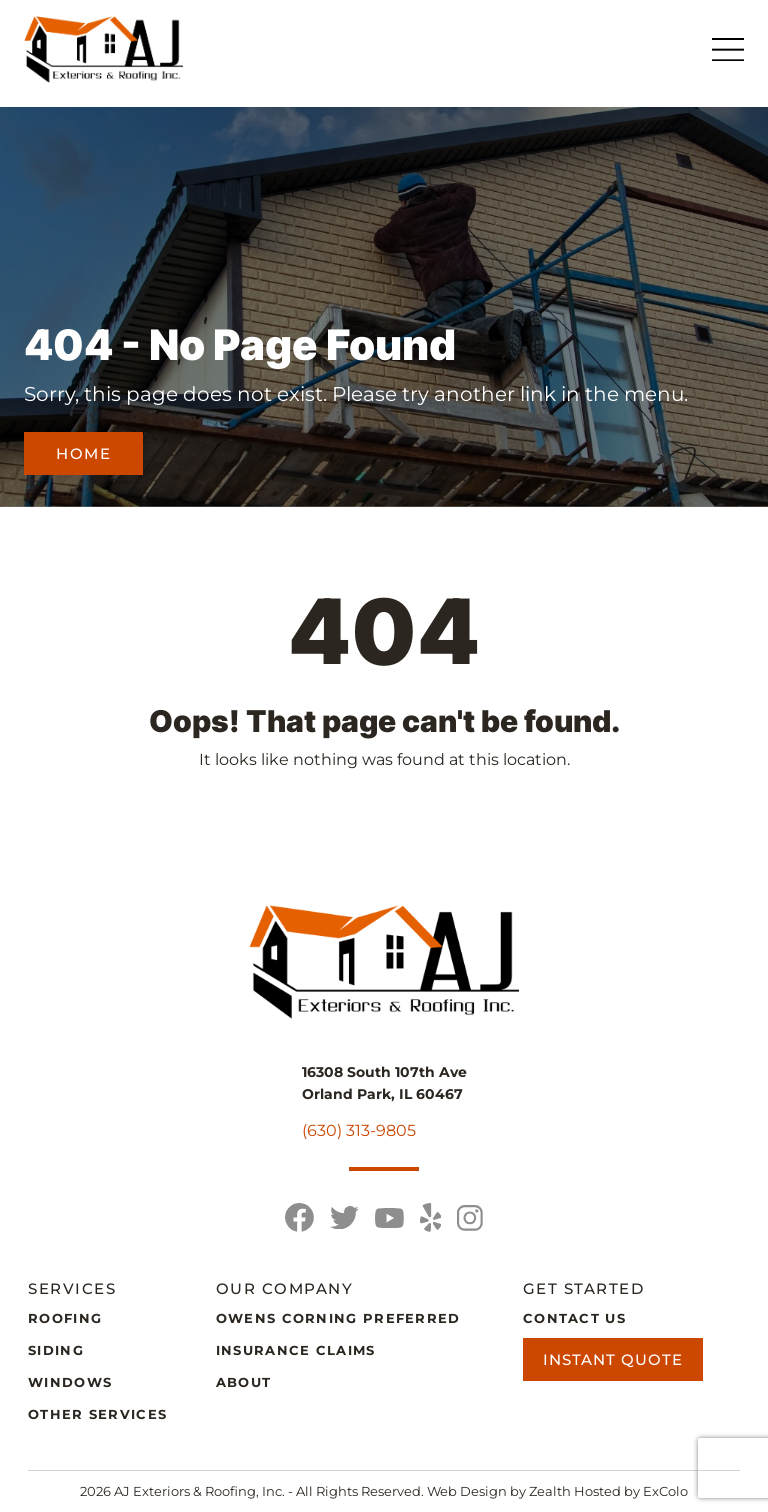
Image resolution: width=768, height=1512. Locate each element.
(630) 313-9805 (359, 1130)
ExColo (665, 1491)
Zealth (551, 1491)
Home (83, 453)
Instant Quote (613, 1359)
